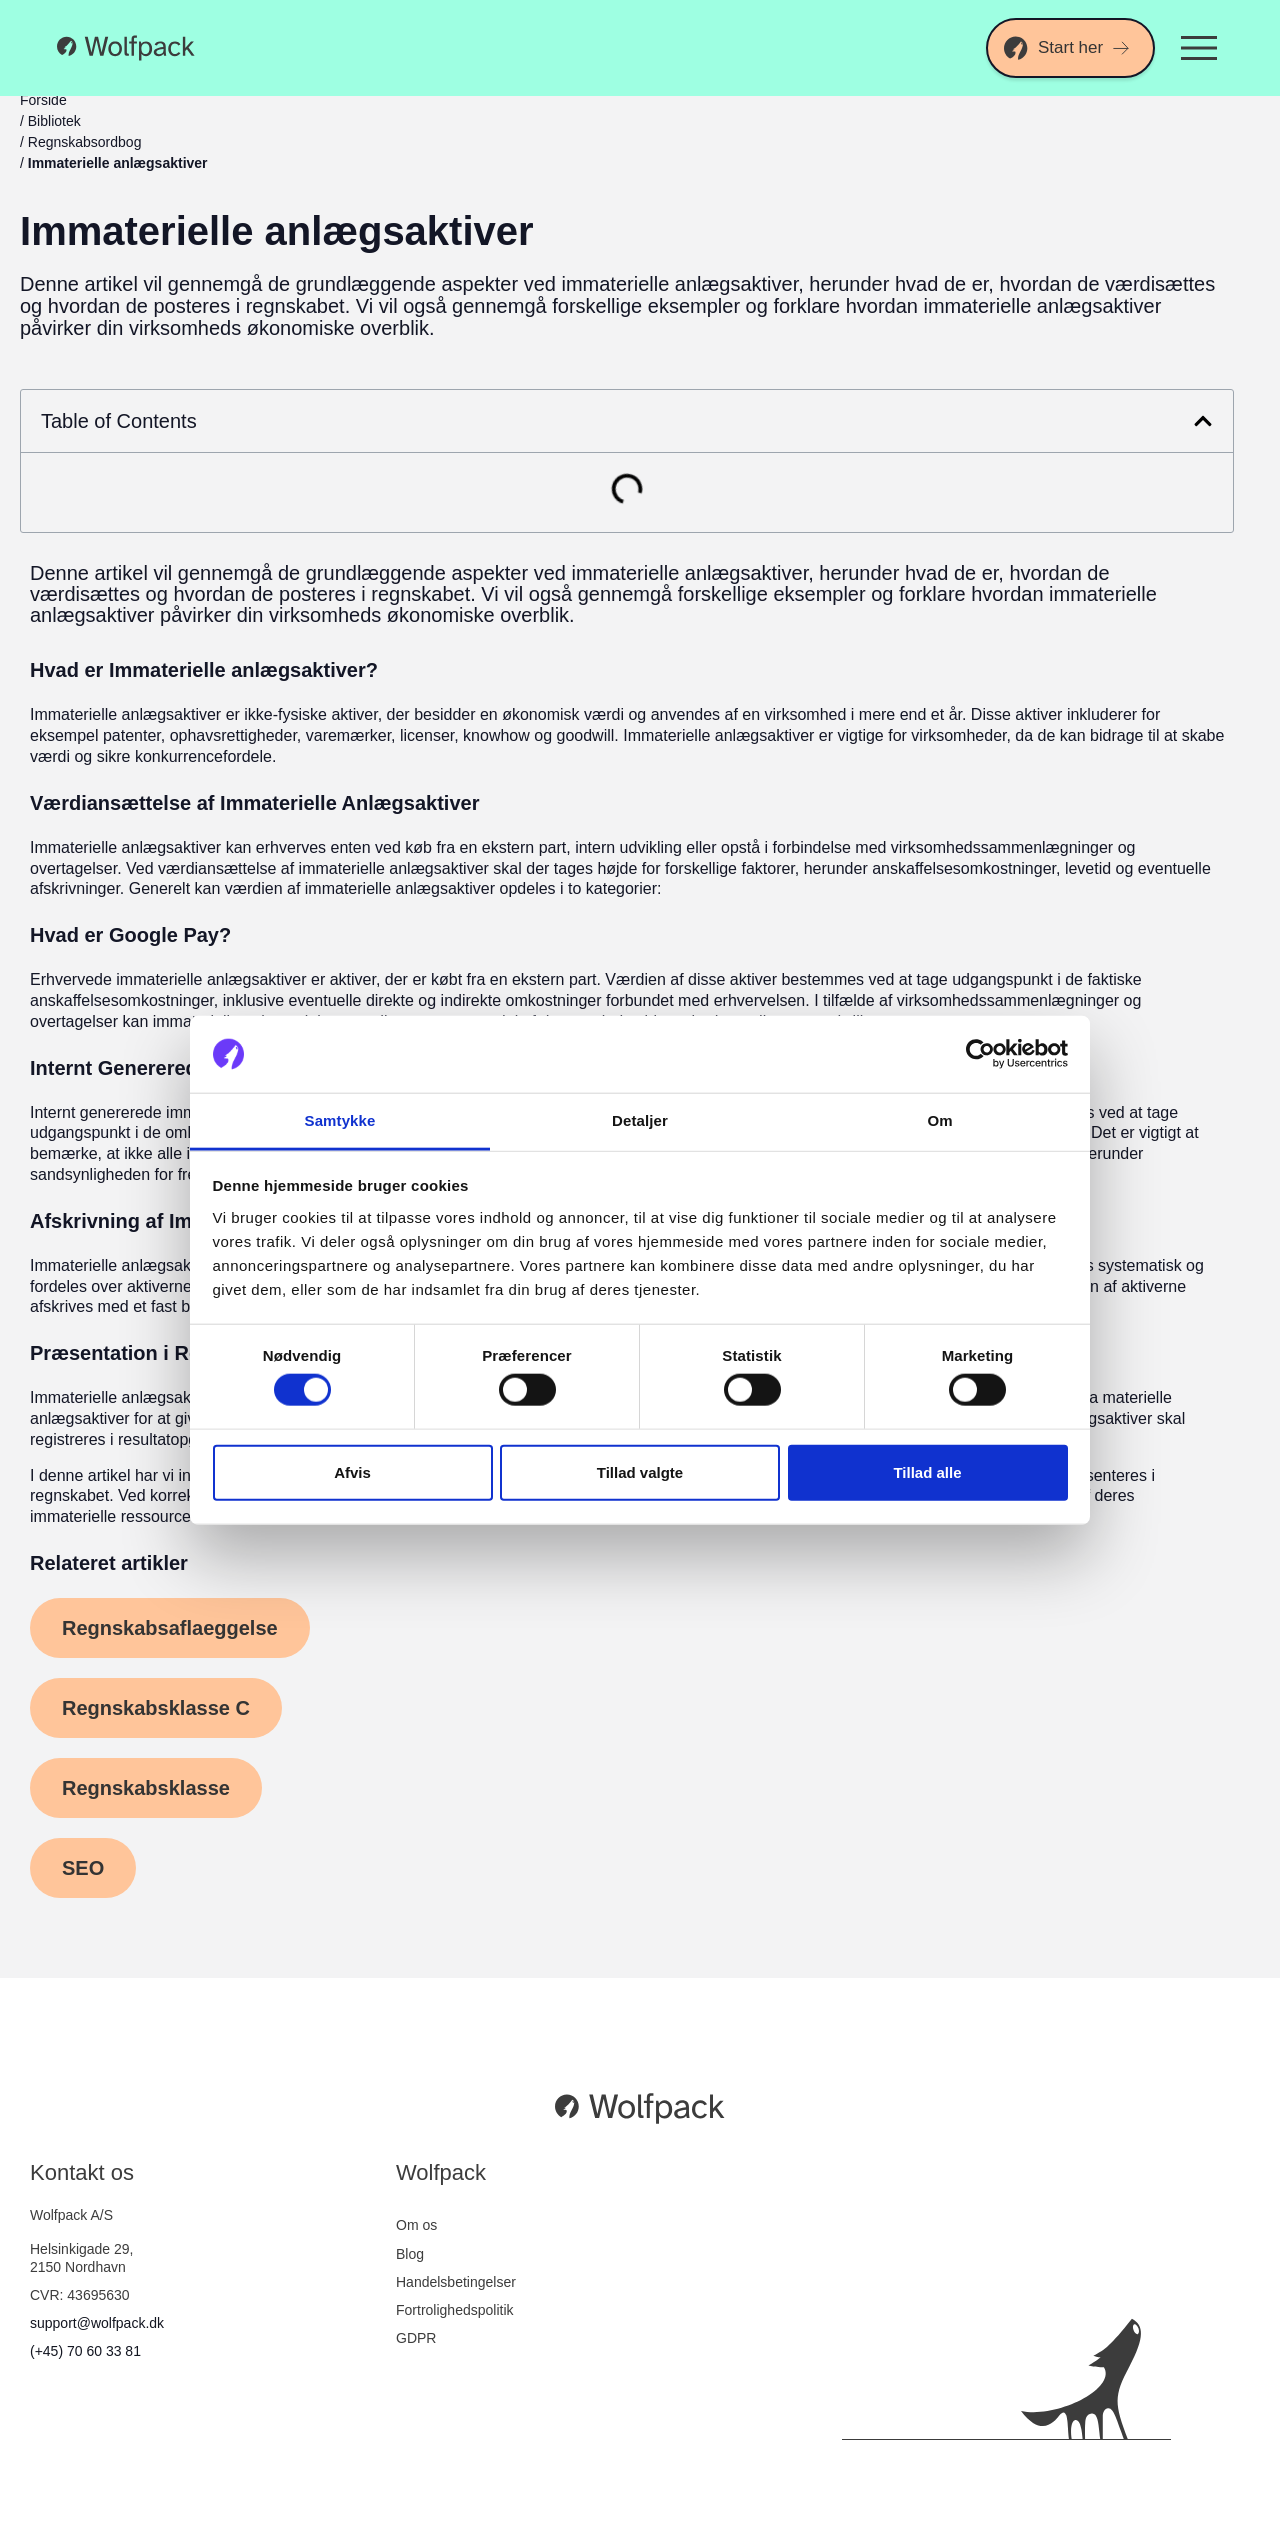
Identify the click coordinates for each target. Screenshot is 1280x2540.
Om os (416, 2225)
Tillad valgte (640, 1471)
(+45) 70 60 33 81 (85, 2351)
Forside (43, 100)
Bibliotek (54, 121)
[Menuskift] (1199, 48)
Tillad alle (927, 1471)
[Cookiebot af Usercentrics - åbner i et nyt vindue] (980, 1054)
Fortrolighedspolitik (455, 2310)
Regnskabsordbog (85, 142)
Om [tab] (939, 1120)
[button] (1203, 421)
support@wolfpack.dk (97, 2323)
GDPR (416, 2338)
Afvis (352, 1471)
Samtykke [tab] (340, 1120)
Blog (410, 2254)
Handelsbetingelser (456, 2282)
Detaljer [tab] (640, 1120)
